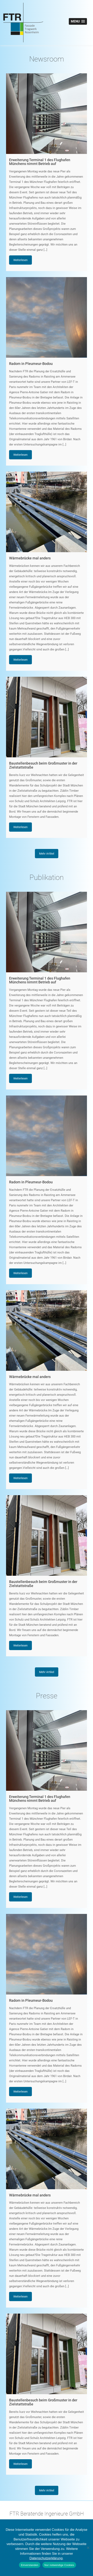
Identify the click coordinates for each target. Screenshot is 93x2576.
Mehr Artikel (46, 853)
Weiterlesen (20, 260)
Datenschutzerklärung (46, 2558)
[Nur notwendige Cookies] (88, 2548)
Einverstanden (29, 2565)
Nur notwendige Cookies (59, 2565)
